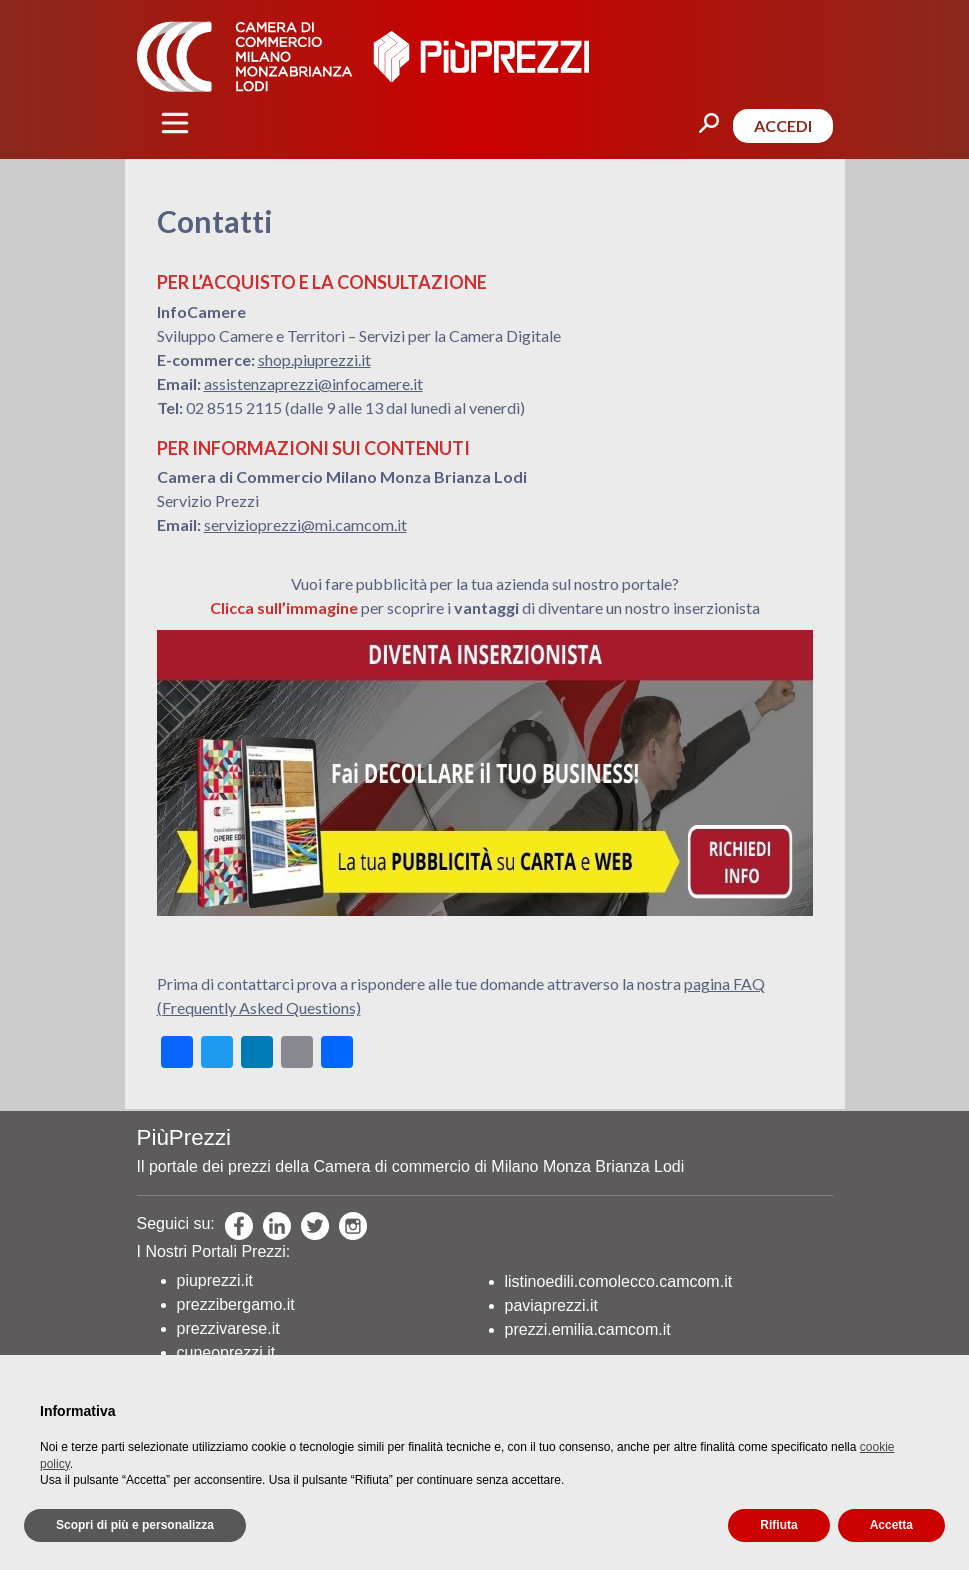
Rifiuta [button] (778, 1525)
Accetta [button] (891, 1525)
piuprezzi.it (215, 1280)
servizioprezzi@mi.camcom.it (305, 524)
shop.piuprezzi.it (314, 359)
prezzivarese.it (228, 1328)
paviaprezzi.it (551, 1305)
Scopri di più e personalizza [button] (135, 1525)
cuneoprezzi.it (226, 1352)
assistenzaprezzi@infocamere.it (313, 383)
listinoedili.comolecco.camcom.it (619, 1281)
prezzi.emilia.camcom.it (588, 1329)
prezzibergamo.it (236, 1304)
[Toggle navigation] (175, 123)
